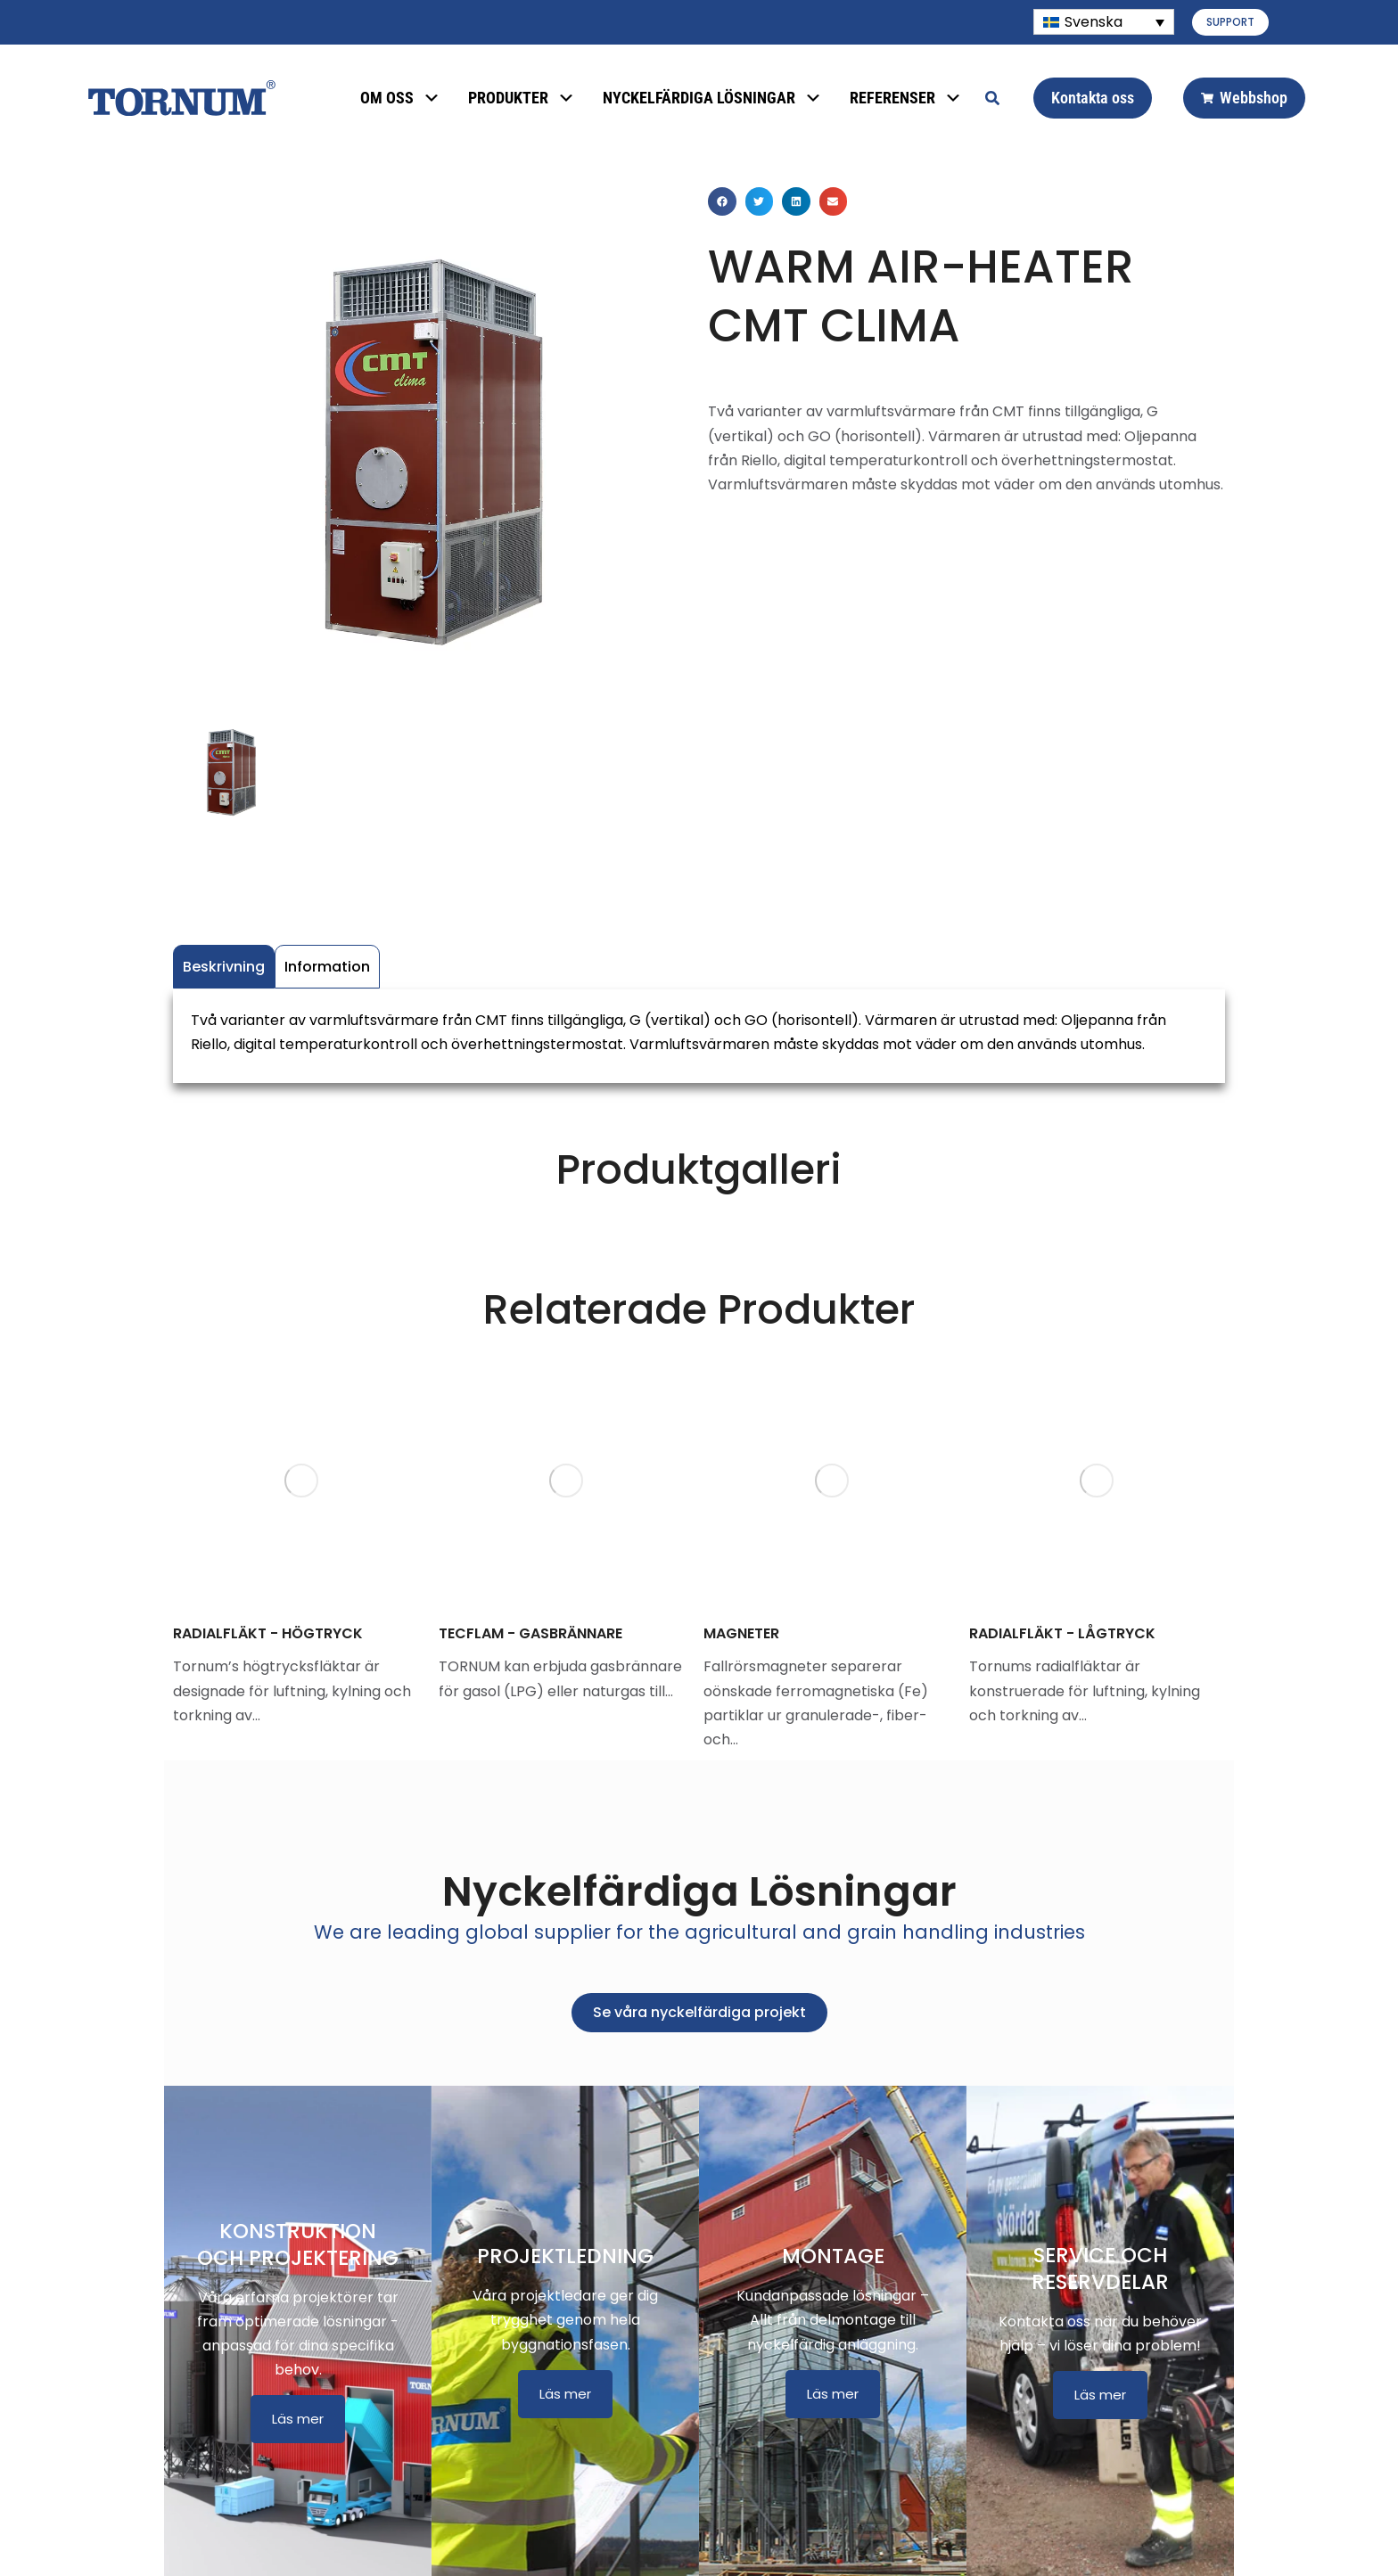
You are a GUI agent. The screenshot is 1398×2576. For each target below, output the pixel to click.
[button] (722, 201)
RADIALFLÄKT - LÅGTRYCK (1062, 1633)
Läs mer (298, 2418)
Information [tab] (327, 966)
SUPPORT (1230, 21)
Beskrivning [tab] (224, 966)
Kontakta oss (1092, 97)
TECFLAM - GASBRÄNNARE (530, 1633)
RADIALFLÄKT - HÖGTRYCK (268, 1633)
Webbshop (1244, 97)
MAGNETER (741, 1633)
